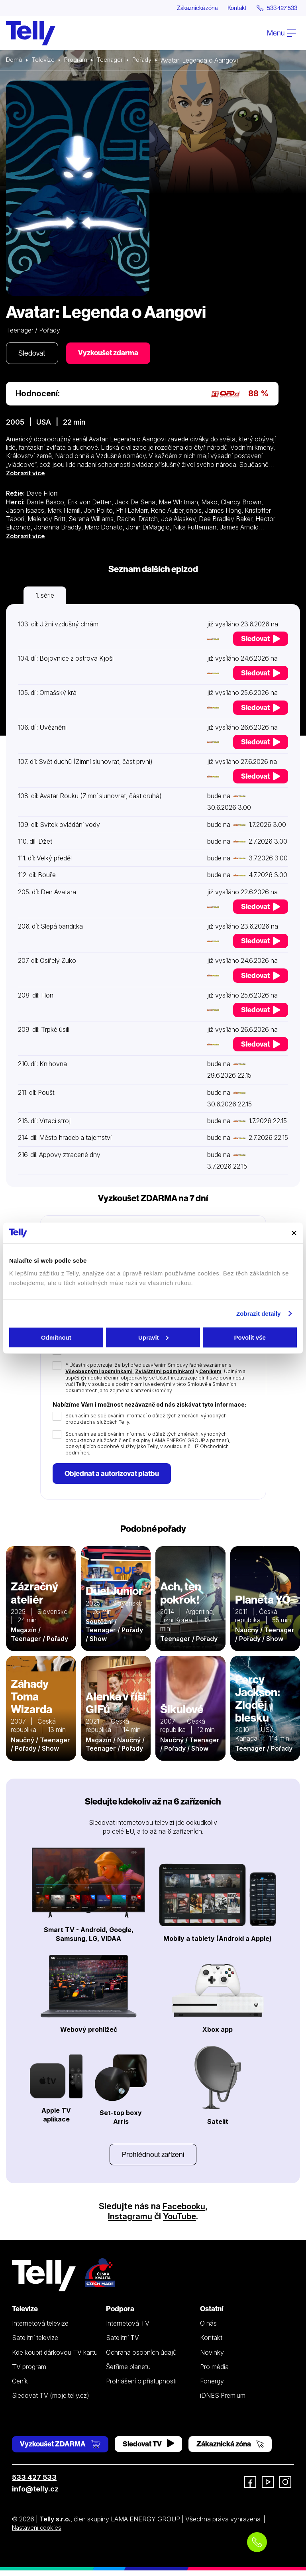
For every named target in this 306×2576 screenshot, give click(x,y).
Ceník (20, 2386)
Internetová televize (40, 2328)
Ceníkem (210, 1374)
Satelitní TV (122, 2343)
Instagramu (129, 2221)
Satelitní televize (35, 2343)
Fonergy (212, 2386)
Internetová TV (127, 2328)
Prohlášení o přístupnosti (141, 2386)
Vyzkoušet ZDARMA (60, 2449)
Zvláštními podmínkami (164, 1374)
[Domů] (30, 33)
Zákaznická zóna (184, 8)
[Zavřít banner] (294, 1233)
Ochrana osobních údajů (141, 2357)
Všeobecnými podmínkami (99, 1374)
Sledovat (33, 354)
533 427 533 (34, 2482)
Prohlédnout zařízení (153, 2158)
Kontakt (229, 8)
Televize (45, 61)
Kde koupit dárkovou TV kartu (55, 2357)
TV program (29, 2372)
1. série (44, 597)
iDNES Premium (222, 2401)
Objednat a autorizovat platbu (114, 1476)
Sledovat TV (148, 2449)
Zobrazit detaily (258, 1313)
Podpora (120, 2314)
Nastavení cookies (38, 2533)
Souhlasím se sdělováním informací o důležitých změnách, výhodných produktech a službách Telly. (146, 1421)
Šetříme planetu (128, 2372)
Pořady (148, 61)
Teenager (114, 61)
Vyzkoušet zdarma (114, 354)
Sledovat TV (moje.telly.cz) (50, 2401)
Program (79, 61)
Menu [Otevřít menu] (281, 33)
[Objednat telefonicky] (257, 2542)
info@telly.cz (35, 2494)
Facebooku (183, 2211)
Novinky (212, 2357)
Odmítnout (56, 1337)
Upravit (153, 1337)
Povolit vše (250, 1337)
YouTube (180, 2221)
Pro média (214, 2372)
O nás (208, 2328)
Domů (15, 61)
